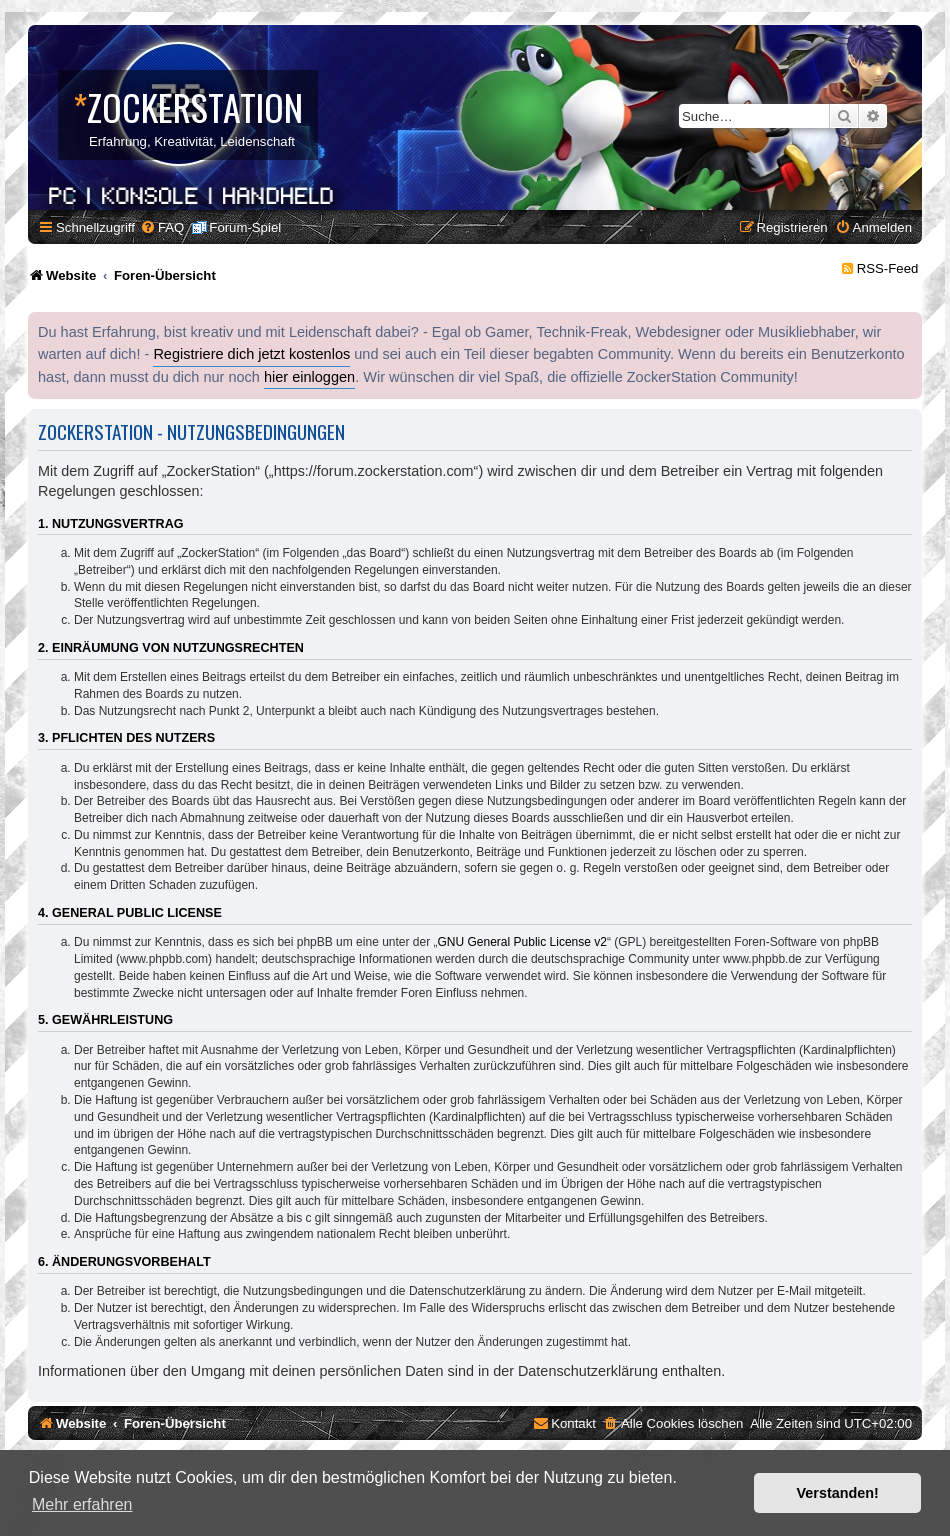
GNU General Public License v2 (522, 942)
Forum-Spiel (245, 227)
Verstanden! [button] (838, 1493)
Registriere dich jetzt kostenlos (251, 354)
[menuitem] (162, 227)
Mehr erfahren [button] (82, 1504)
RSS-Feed (888, 268)
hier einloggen (309, 377)
